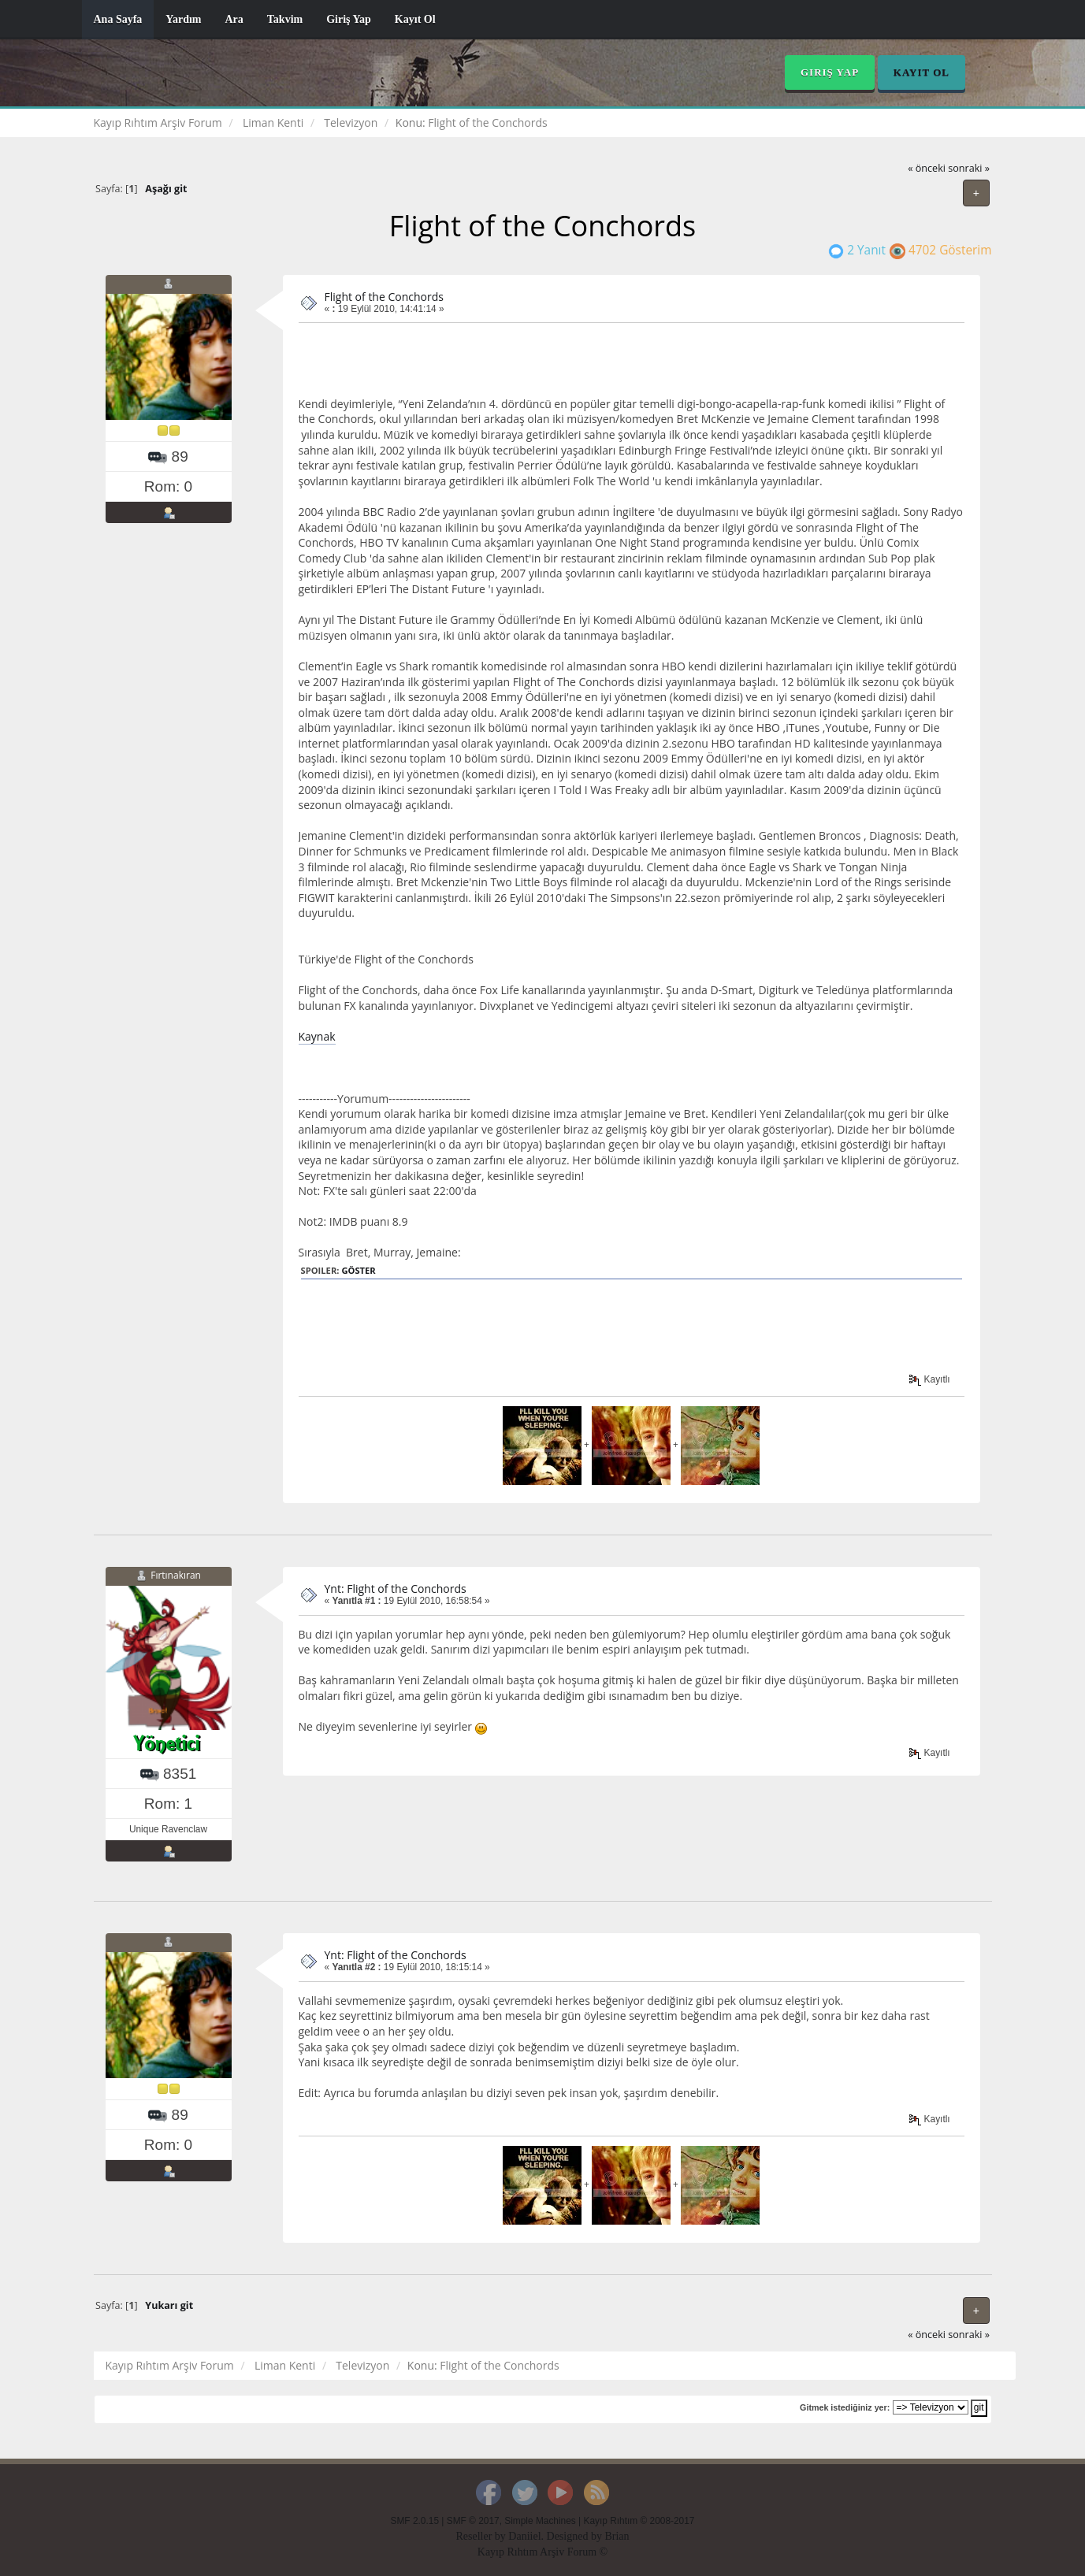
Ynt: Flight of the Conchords (395, 1588)
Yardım (183, 19)
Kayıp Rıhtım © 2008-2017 (638, 2520)
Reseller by (481, 2536)
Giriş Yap (348, 19)
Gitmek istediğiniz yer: (845, 2407)
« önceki (927, 168)
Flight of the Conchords (384, 296)
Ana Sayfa (118, 19)
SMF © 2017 (473, 2520)
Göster (358, 1270)
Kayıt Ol (415, 19)
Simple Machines (540, 2520)
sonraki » (969, 168)
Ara (234, 19)
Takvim (285, 19)
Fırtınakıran (175, 1575)
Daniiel (524, 2536)
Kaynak (317, 1036)
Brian (616, 2536)
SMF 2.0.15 (415, 2520)
